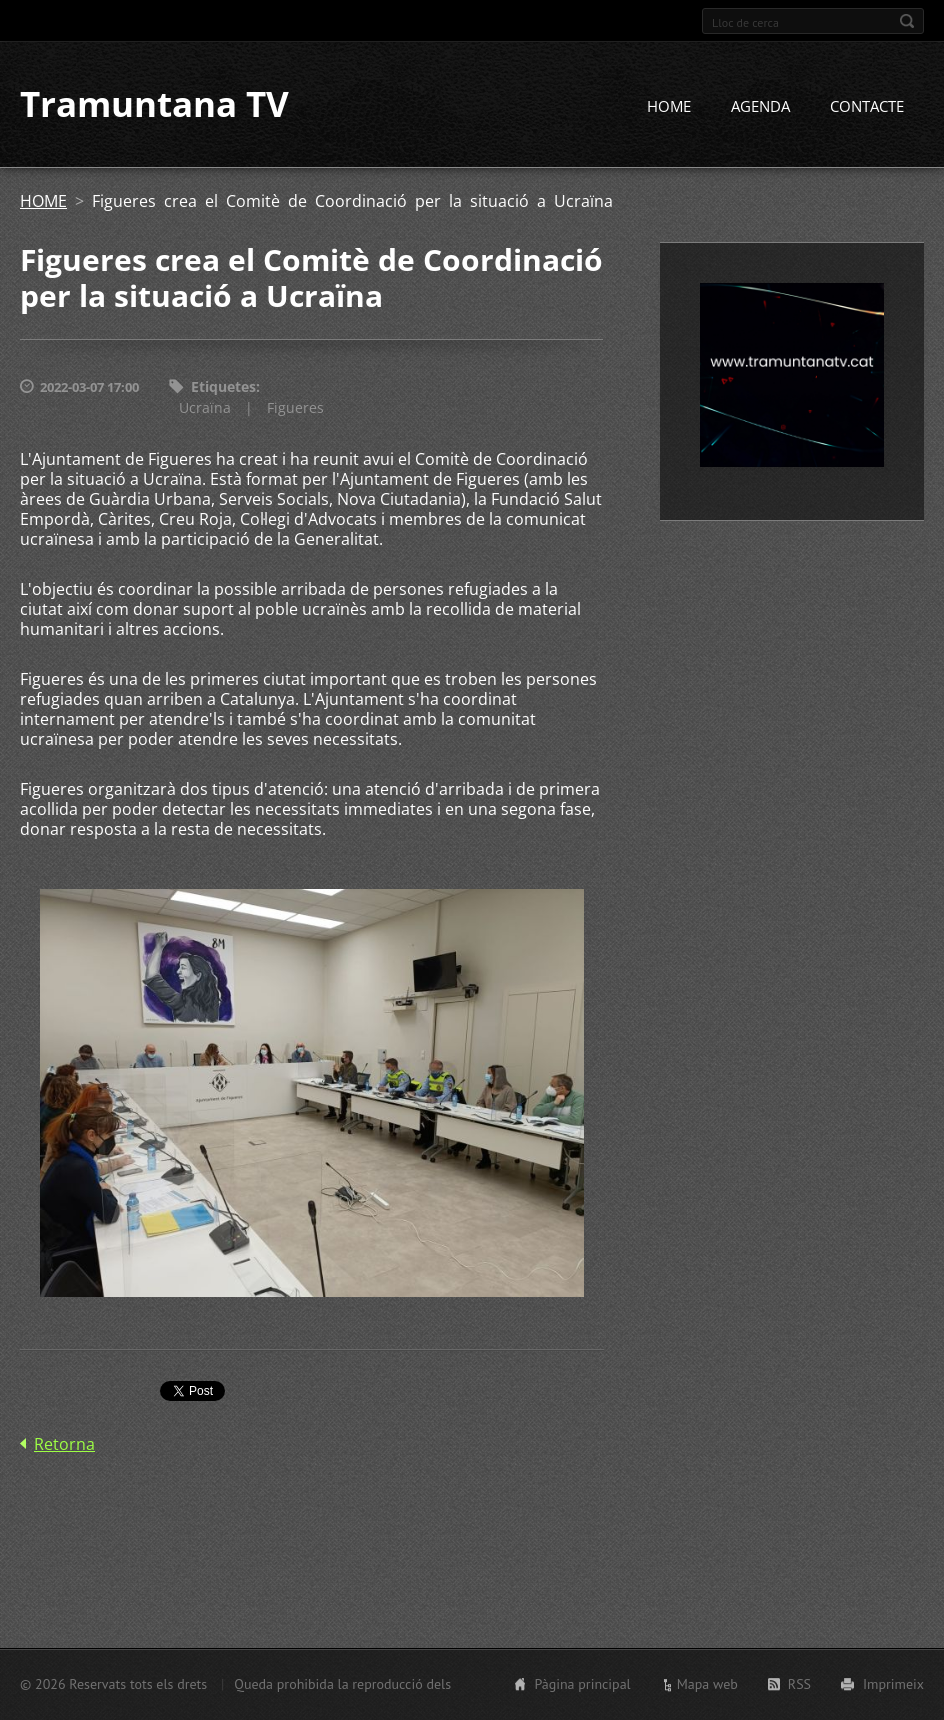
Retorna (64, 1444)
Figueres (295, 407)
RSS (799, 1684)
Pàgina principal (582, 1684)
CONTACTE (867, 107)
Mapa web (707, 1684)
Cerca (907, 21)
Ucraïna (205, 407)
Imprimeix (893, 1684)
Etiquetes (223, 387)
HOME (669, 107)
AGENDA (760, 107)
